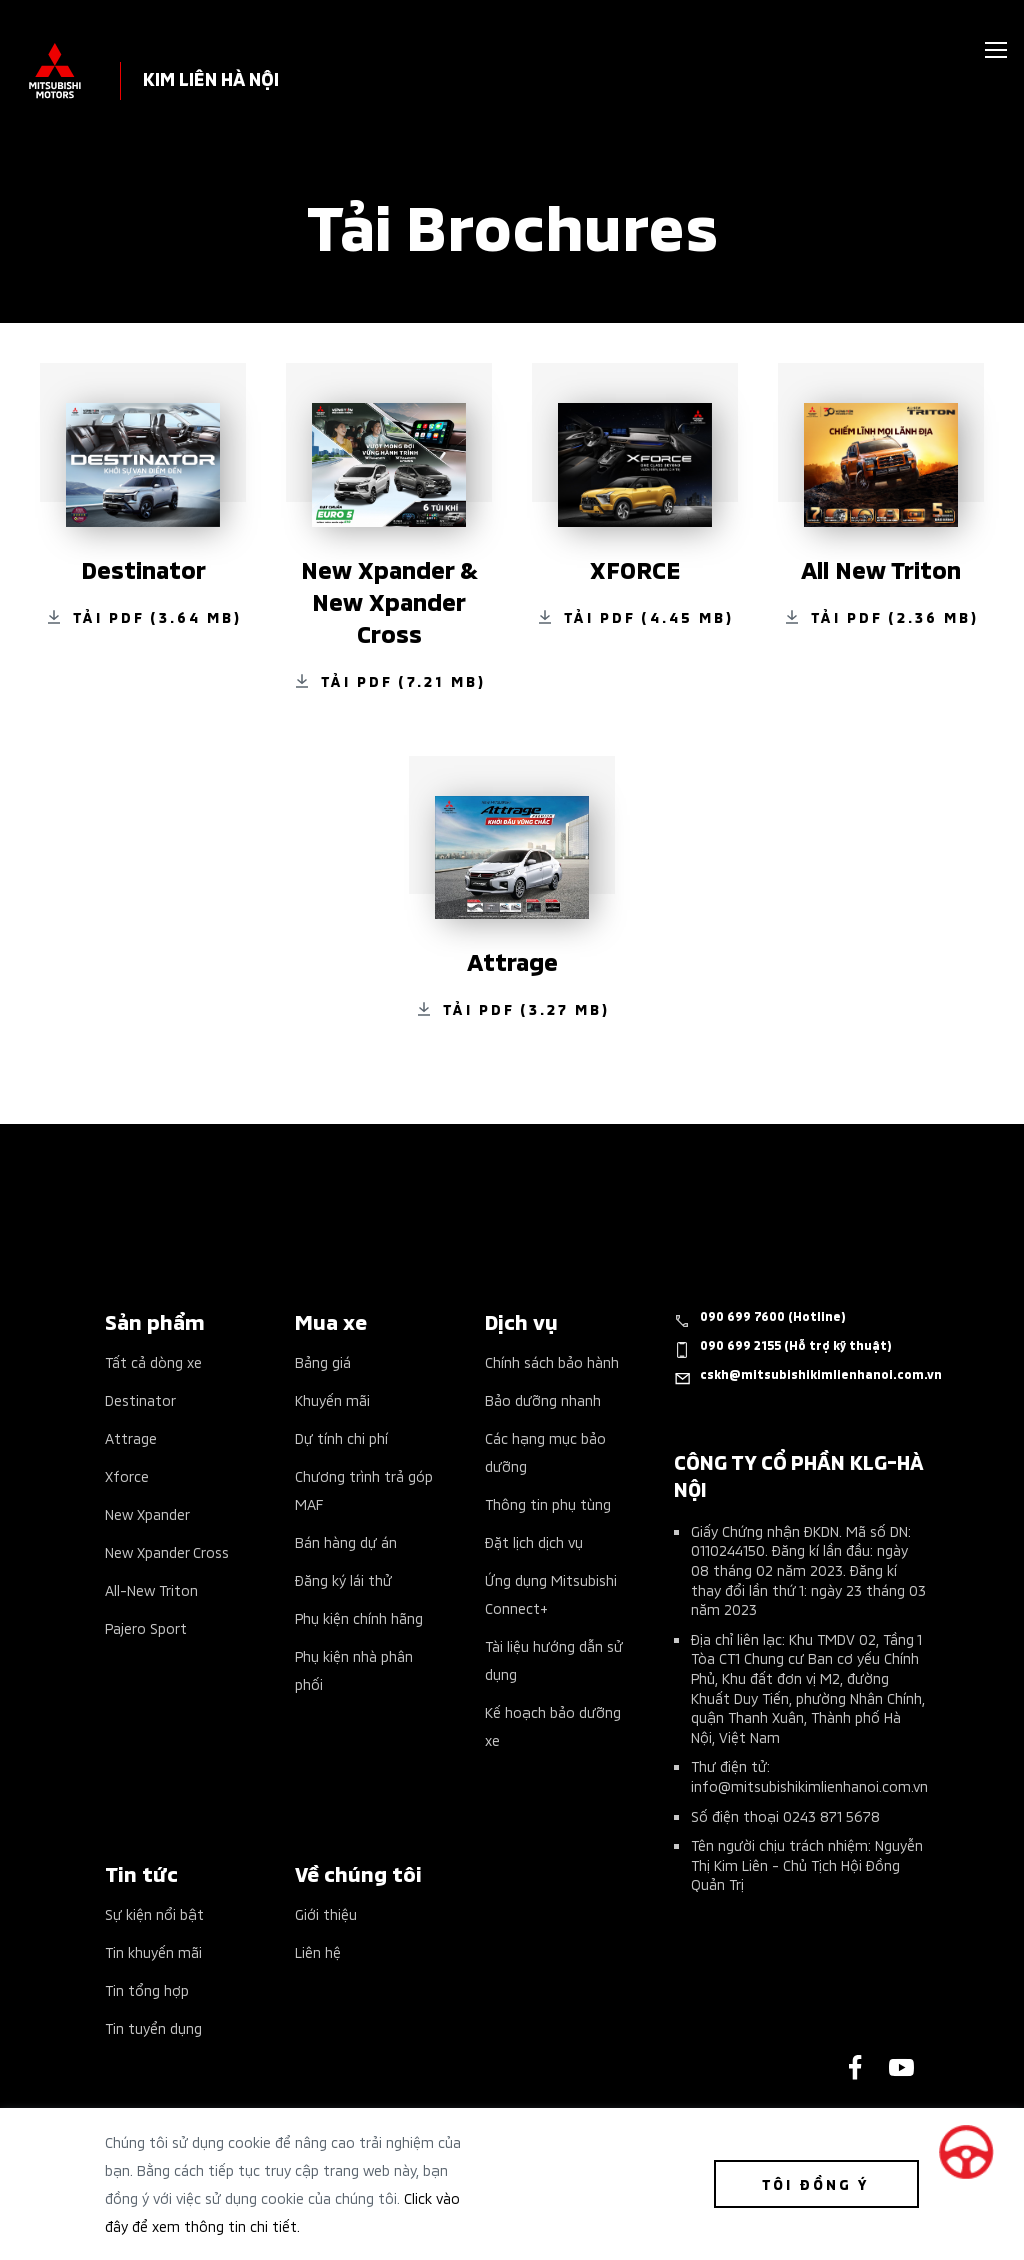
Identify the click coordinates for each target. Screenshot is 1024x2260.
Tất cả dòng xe (153, 1361)
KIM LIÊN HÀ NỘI (211, 77)
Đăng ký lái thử (343, 1579)
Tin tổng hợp (147, 1989)
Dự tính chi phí (341, 1437)
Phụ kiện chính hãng (359, 1617)
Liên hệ (318, 1951)
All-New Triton (151, 1589)
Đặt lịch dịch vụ (534, 1541)
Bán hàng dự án (346, 1541)
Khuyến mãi (332, 1399)
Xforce (127, 1475)
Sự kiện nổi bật (154, 1913)
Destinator (140, 1399)
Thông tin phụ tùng (548, 1503)
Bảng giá (323, 1361)
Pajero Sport (146, 1627)
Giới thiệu (326, 1913)
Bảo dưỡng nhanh (543, 1399)
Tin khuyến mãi (153, 1951)
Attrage (131, 1437)
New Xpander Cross (167, 1551)
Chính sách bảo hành (552, 1361)
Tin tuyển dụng (153, 2027)
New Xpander (147, 1513)
